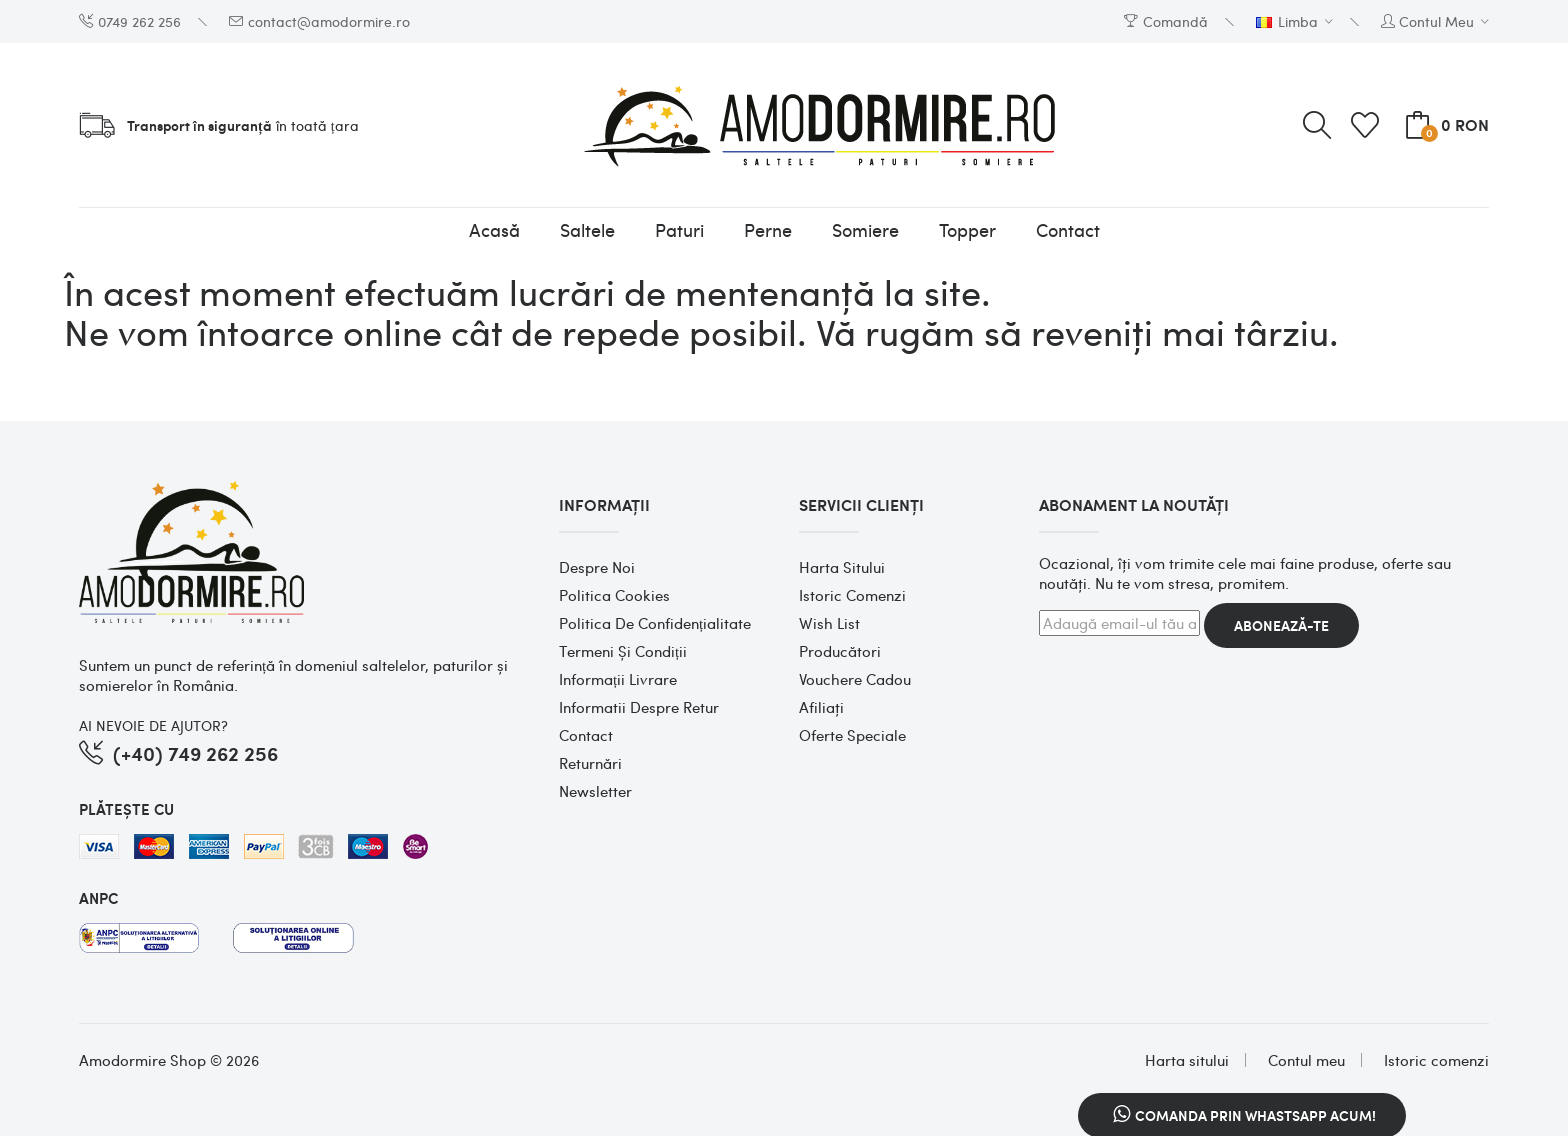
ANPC (98, 898)
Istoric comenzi (852, 595)
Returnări (590, 763)
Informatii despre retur (639, 707)
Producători (840, 651)
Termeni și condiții (623, 651)
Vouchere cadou (855, 679)
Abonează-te (1281, 625)
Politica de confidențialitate (655, 623)
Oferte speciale (852, 735)
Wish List (829, 623)
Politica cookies (614, 595)
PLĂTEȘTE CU (126, 809)
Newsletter (595, 791)
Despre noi (597, 567)
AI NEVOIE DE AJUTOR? (153, 725)
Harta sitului (842, 567)
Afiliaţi (821, 707)
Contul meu (1306, 1060)
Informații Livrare (618, 679)
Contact (586, 735)
